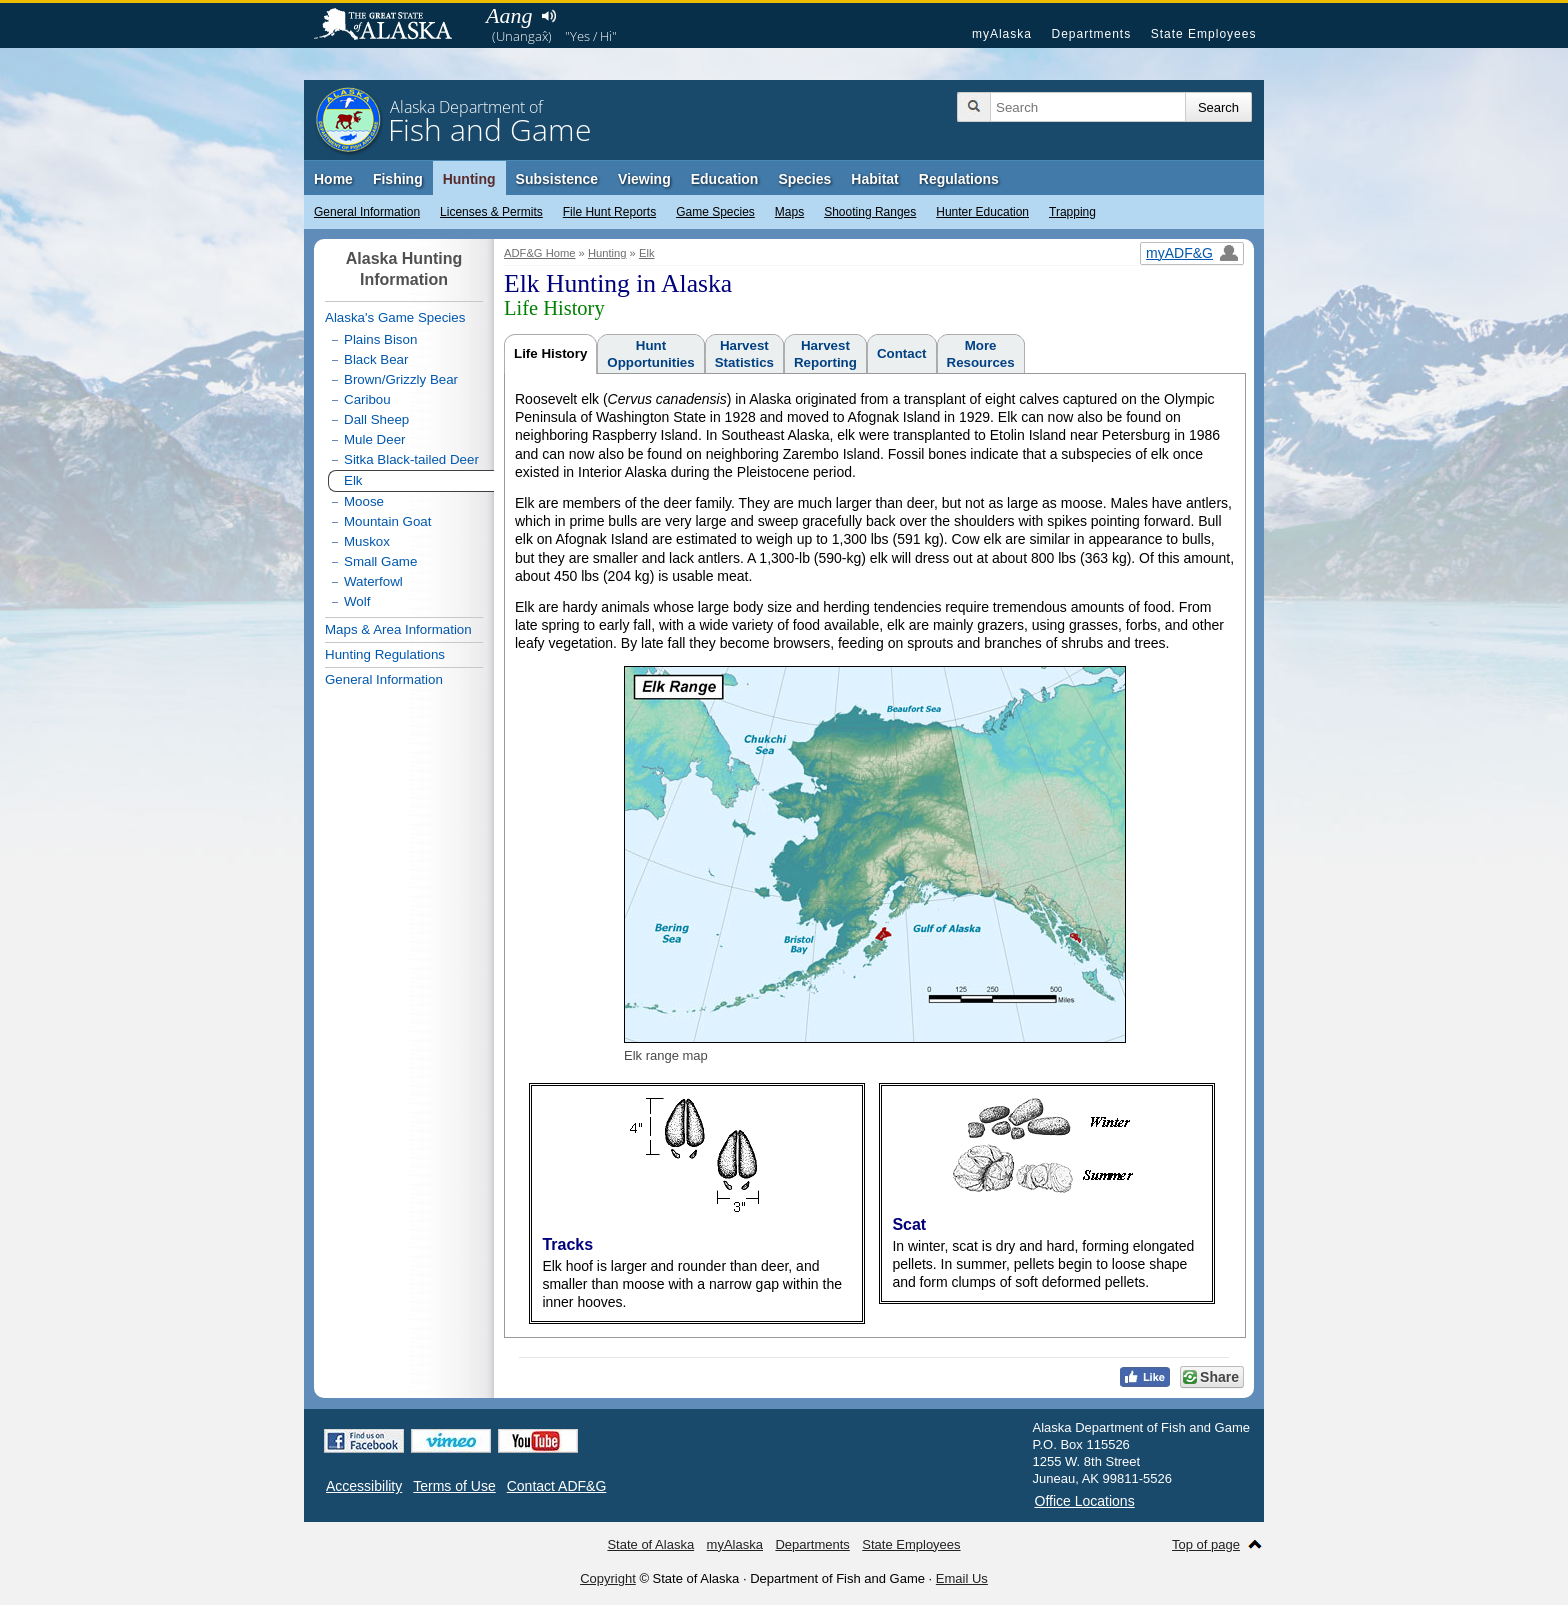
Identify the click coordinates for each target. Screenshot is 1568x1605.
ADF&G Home (540, 253)
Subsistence (557, 179)
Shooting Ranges (870, 212)
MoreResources (981, 354)
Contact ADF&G (557, 1486)
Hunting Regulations (385, 654)
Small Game (380, 561)
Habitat (874, 179)
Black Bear (376, 359)
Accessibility (364, 1486)
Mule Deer (374, 439)
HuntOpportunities (650, 354)
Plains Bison (380, 339)
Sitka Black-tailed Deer (411, 459)
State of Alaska (393, 26)
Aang (509, 15)
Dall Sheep (376, 419)
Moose (364, 501)
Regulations (959, 179)
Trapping (1072, 212)
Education (725, 179)
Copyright (608, 1578)
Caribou (367, 399)
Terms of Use (454, 1486)
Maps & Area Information (398, 629)
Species (804, 179)
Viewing (644, 179)
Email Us (962, 1578)
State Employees (1204, 34)
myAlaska (1002, 34)
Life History (550, 353)
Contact (902, 353)
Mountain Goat (387, 521)
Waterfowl (373, 581)
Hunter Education (982, 212)
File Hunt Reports (609, 212)
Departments (1091, 34)
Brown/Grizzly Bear (401, 379)
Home (333, 179)
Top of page (1206, 1544)
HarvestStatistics (744, 354)
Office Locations (1085, 1501)
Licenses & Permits (491, 212)
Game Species (715, 212)
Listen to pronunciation (548, 16)
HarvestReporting (825, 354)
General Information (367, 212)
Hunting (469, 179)
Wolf (357, 601)
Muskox (367, 541)
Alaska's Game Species (395, 317)
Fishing (398, 179)
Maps (789, 212)
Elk (647, 253)
